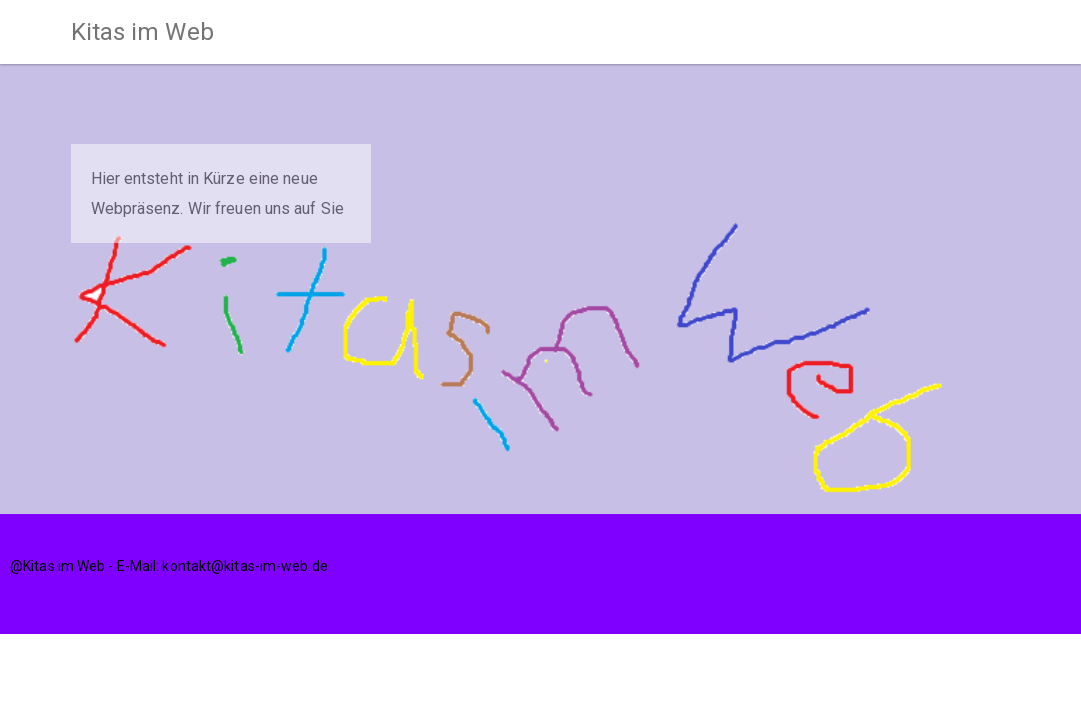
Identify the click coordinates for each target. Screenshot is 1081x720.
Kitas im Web (142, 32)
